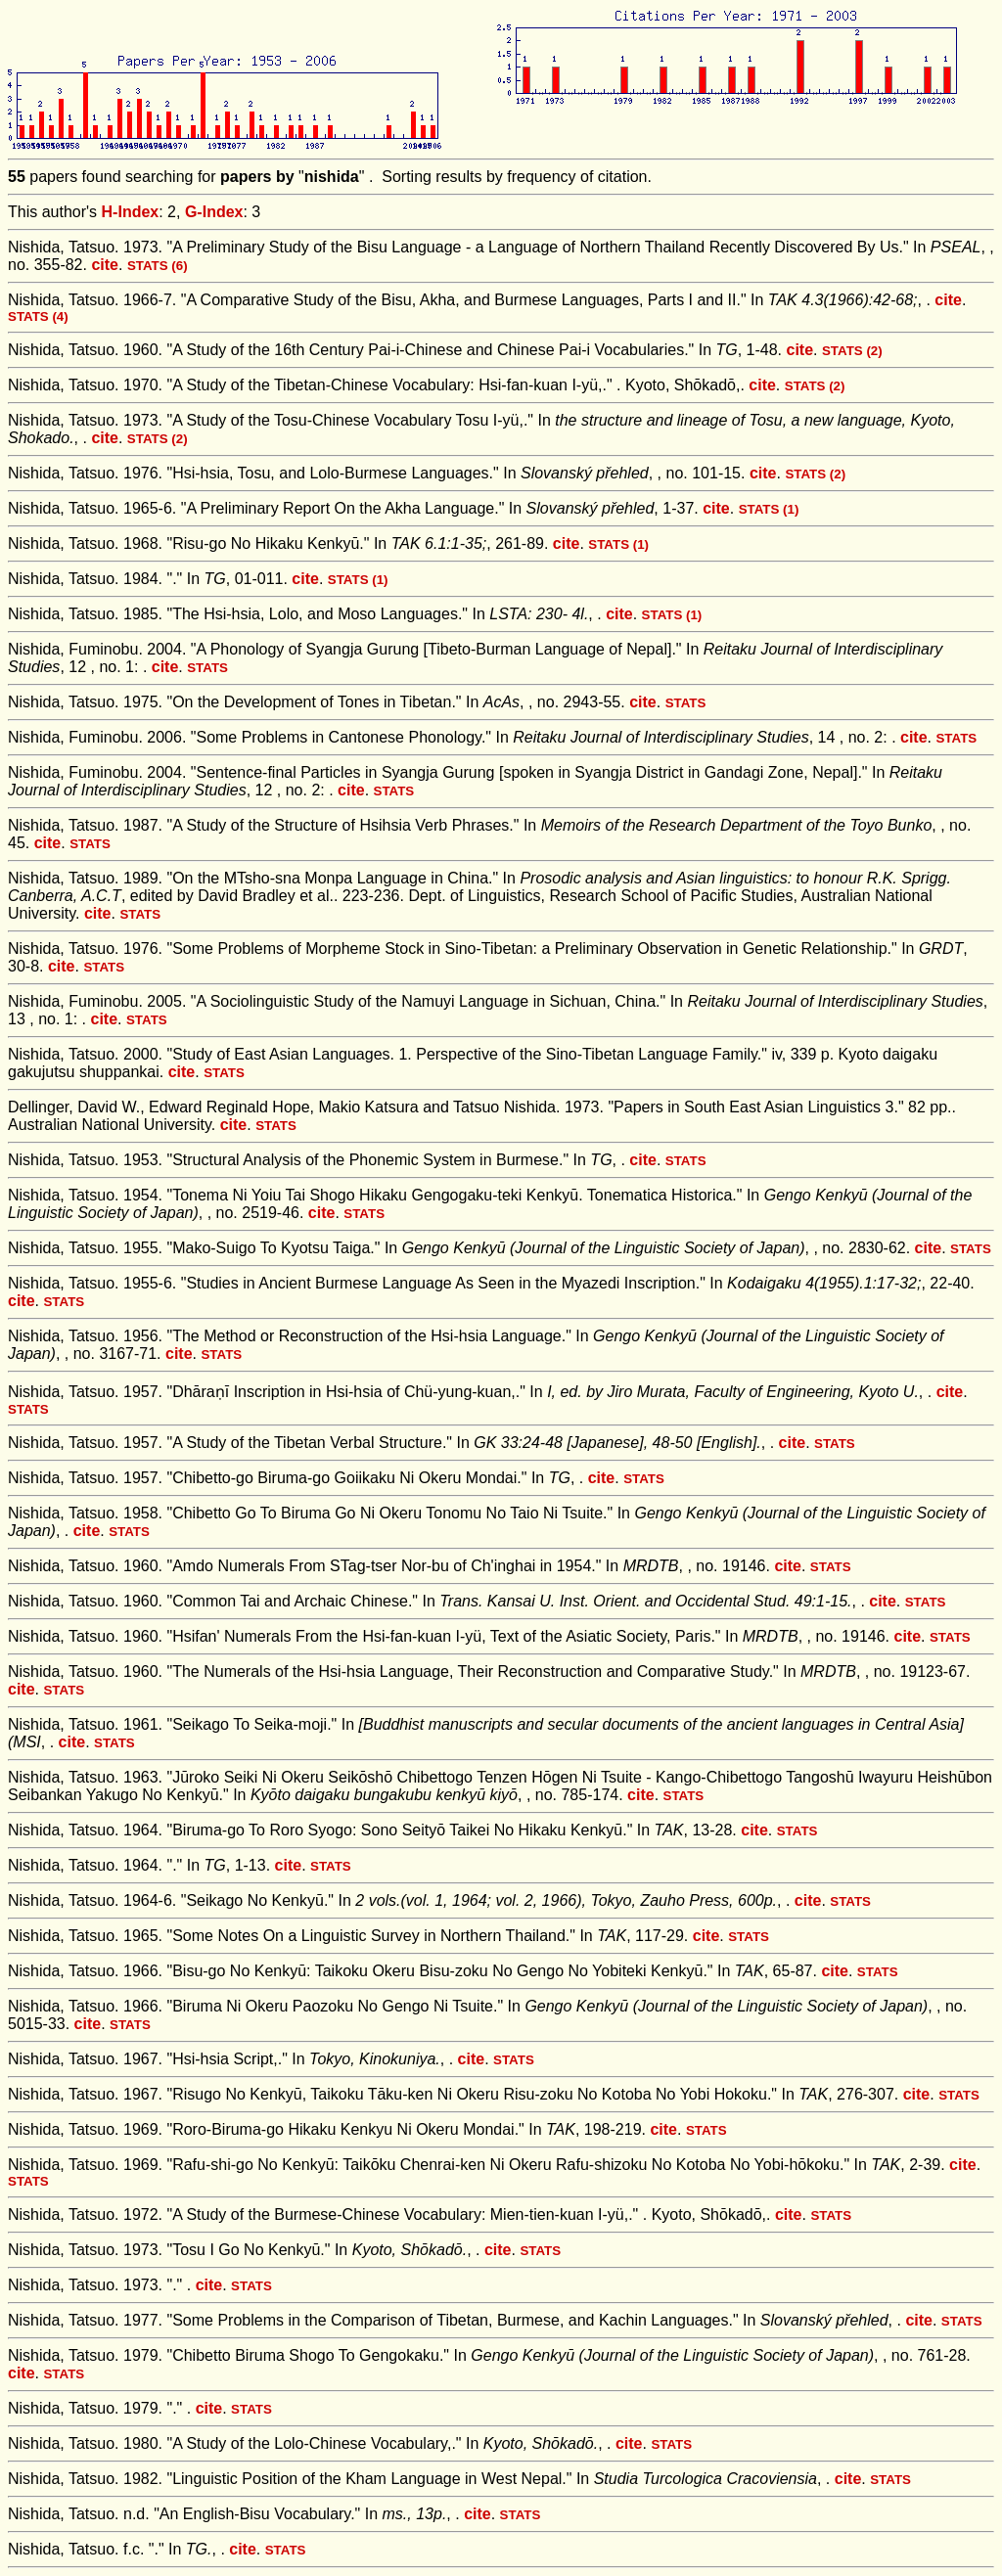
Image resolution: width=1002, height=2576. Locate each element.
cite (104, 264)
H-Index (130, 211)
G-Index (214, 211)
